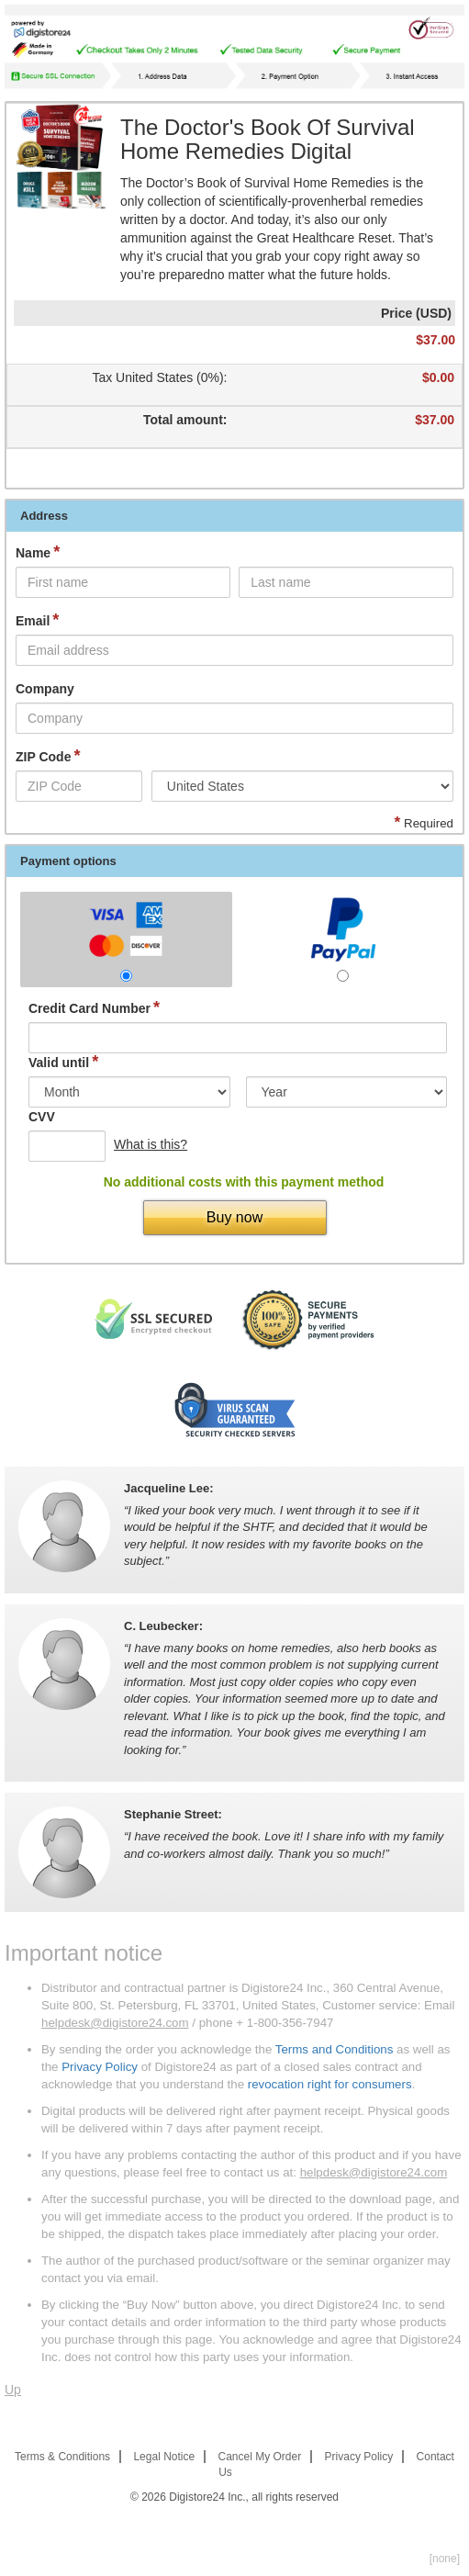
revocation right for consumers (330, 2084)
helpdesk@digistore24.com (115, 2023)
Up (13, 2389)
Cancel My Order (260, 2456)
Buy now (234, 1217)
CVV (41, 1116)
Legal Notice (164, 2456)
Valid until (63, 1062)
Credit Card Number (94, 1008)
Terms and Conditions (334, 2049)
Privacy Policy (99, 2067)
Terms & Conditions (62, 2456)
